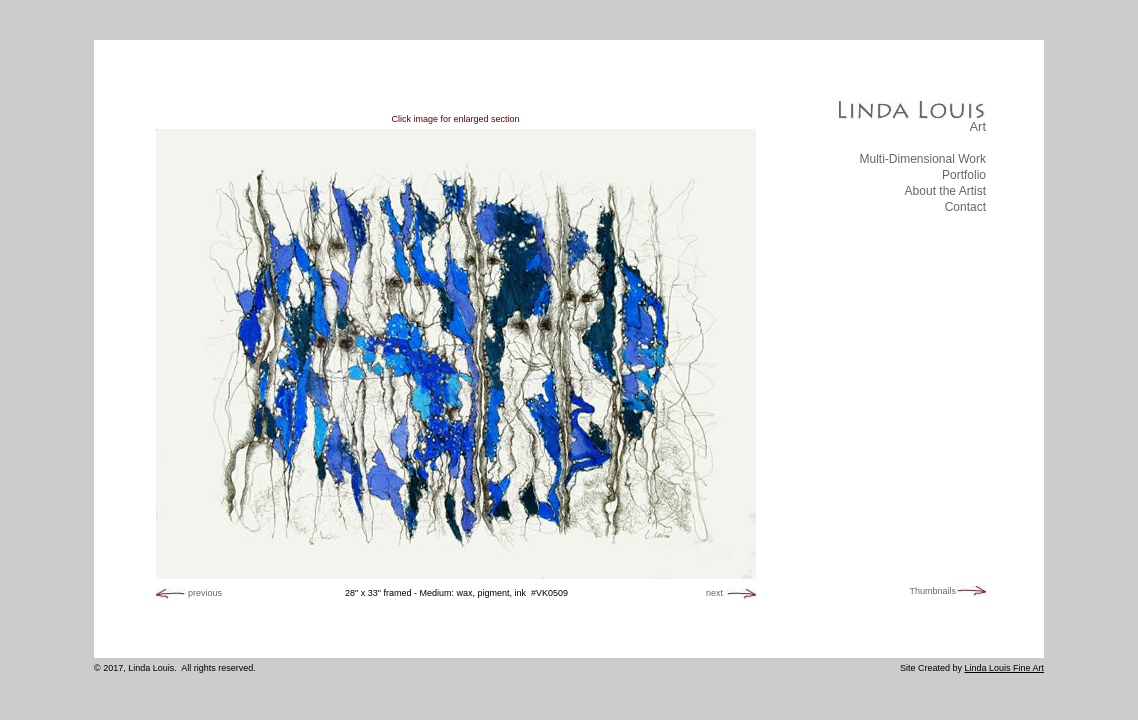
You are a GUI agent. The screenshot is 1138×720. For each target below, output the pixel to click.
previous (205, 593)
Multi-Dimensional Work (923, 159)
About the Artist (945, 191)
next (714, 593)
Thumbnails (932, 592)
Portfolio (964, 175)
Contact (965, 207)
